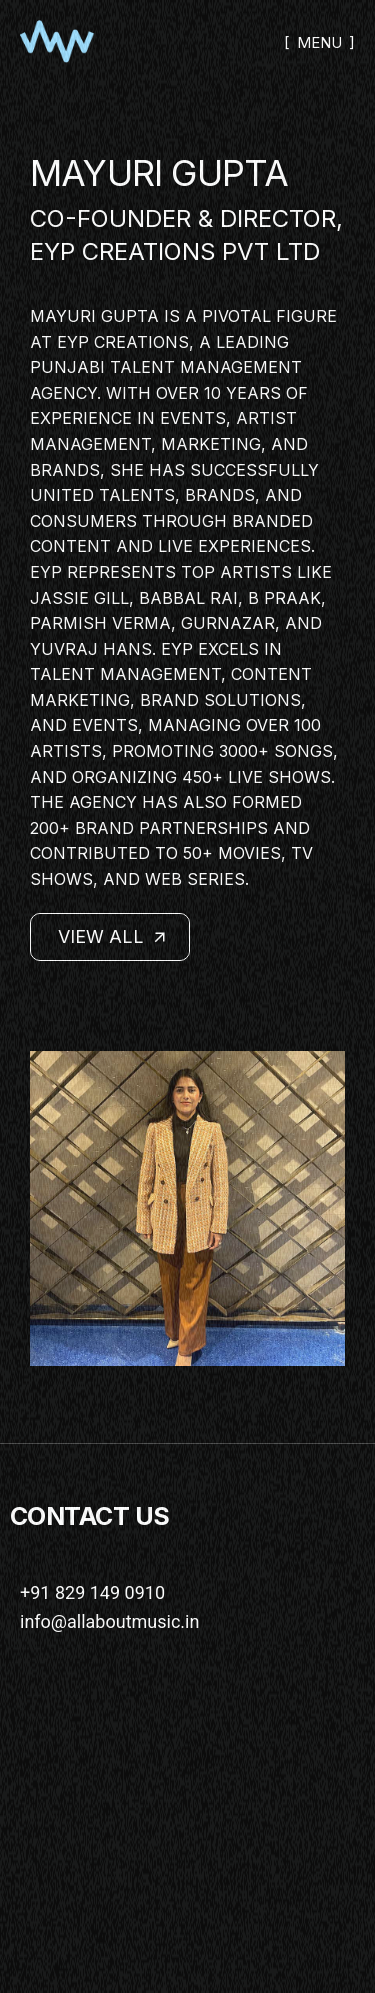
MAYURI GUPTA (159, 173)
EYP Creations (123, 342)
